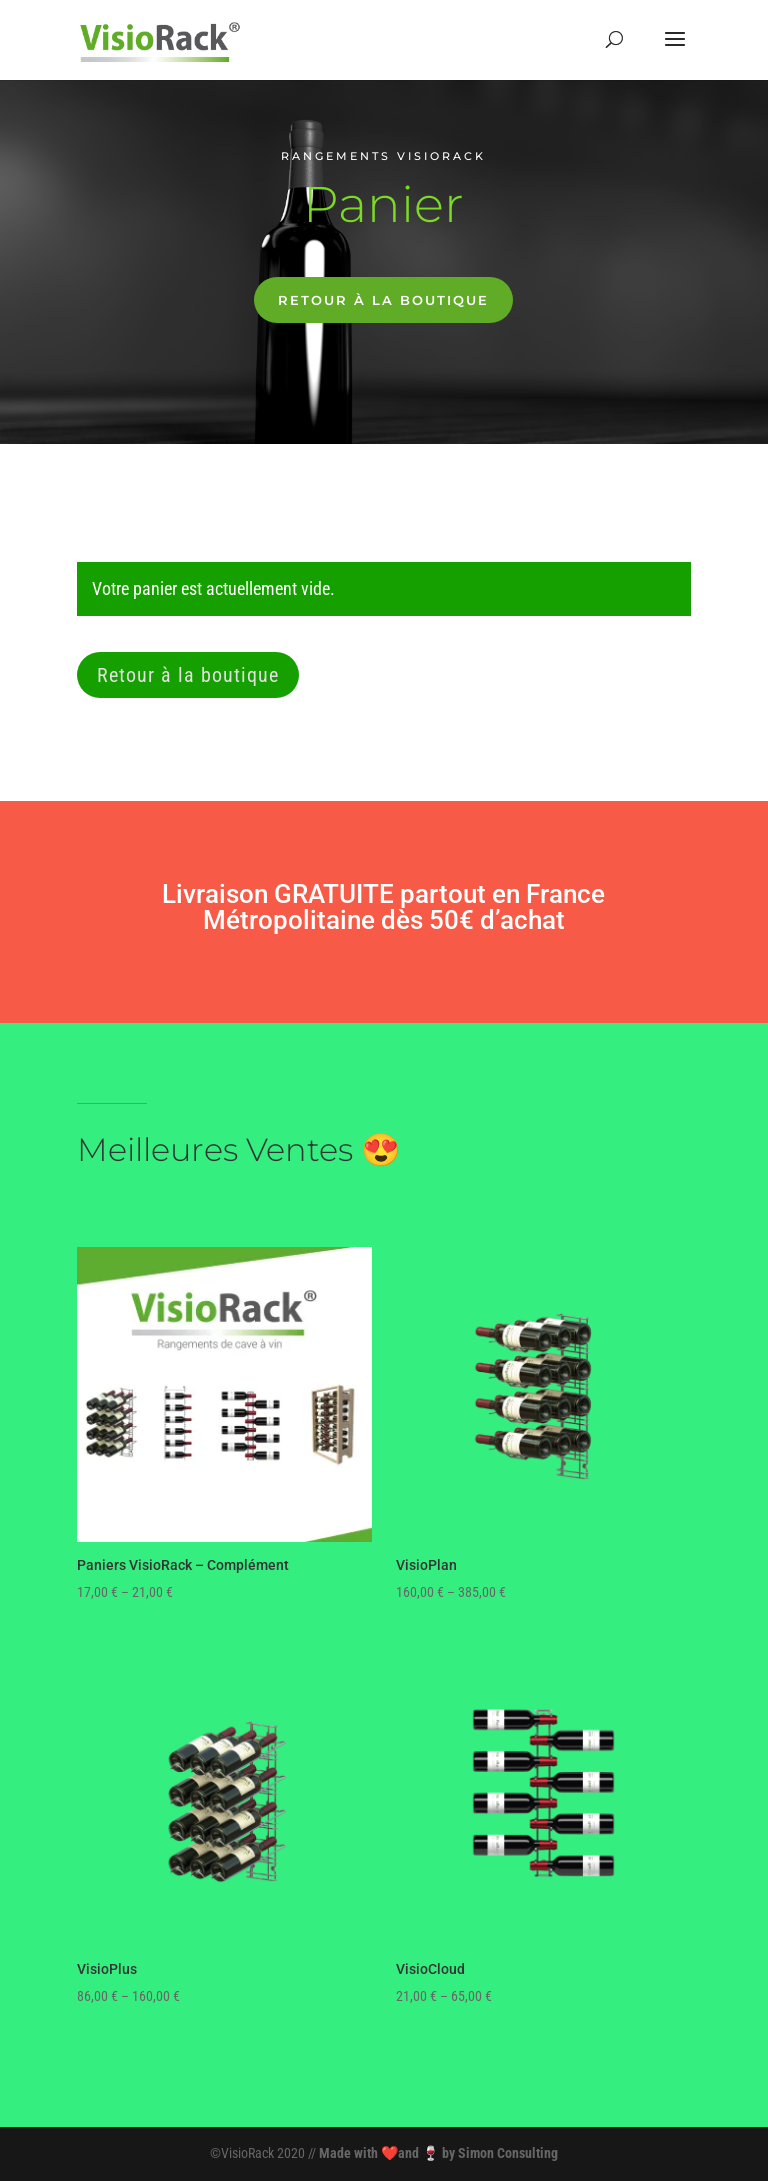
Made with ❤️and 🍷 (380, 2153)
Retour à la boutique (383, 300)
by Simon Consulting (500, 2153)
